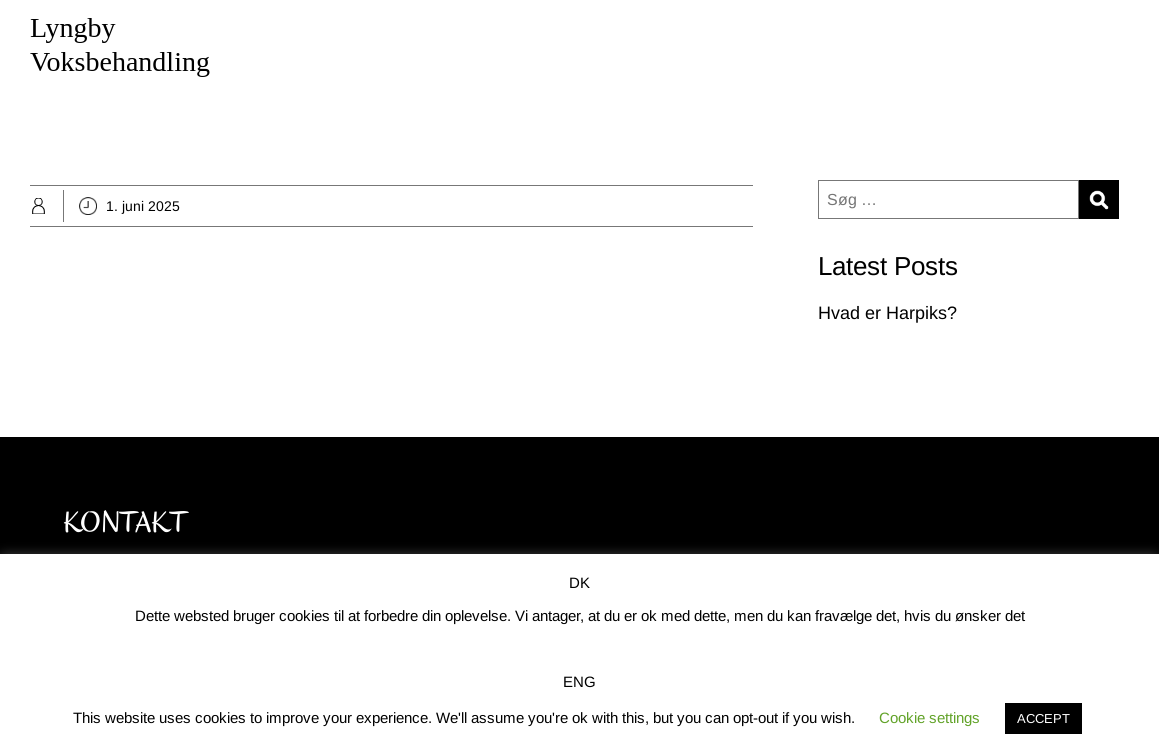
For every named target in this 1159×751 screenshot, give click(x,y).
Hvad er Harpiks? (887, 313)
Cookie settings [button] (929, 717)
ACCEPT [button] (1043, 718)
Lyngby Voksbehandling (120, 44)
